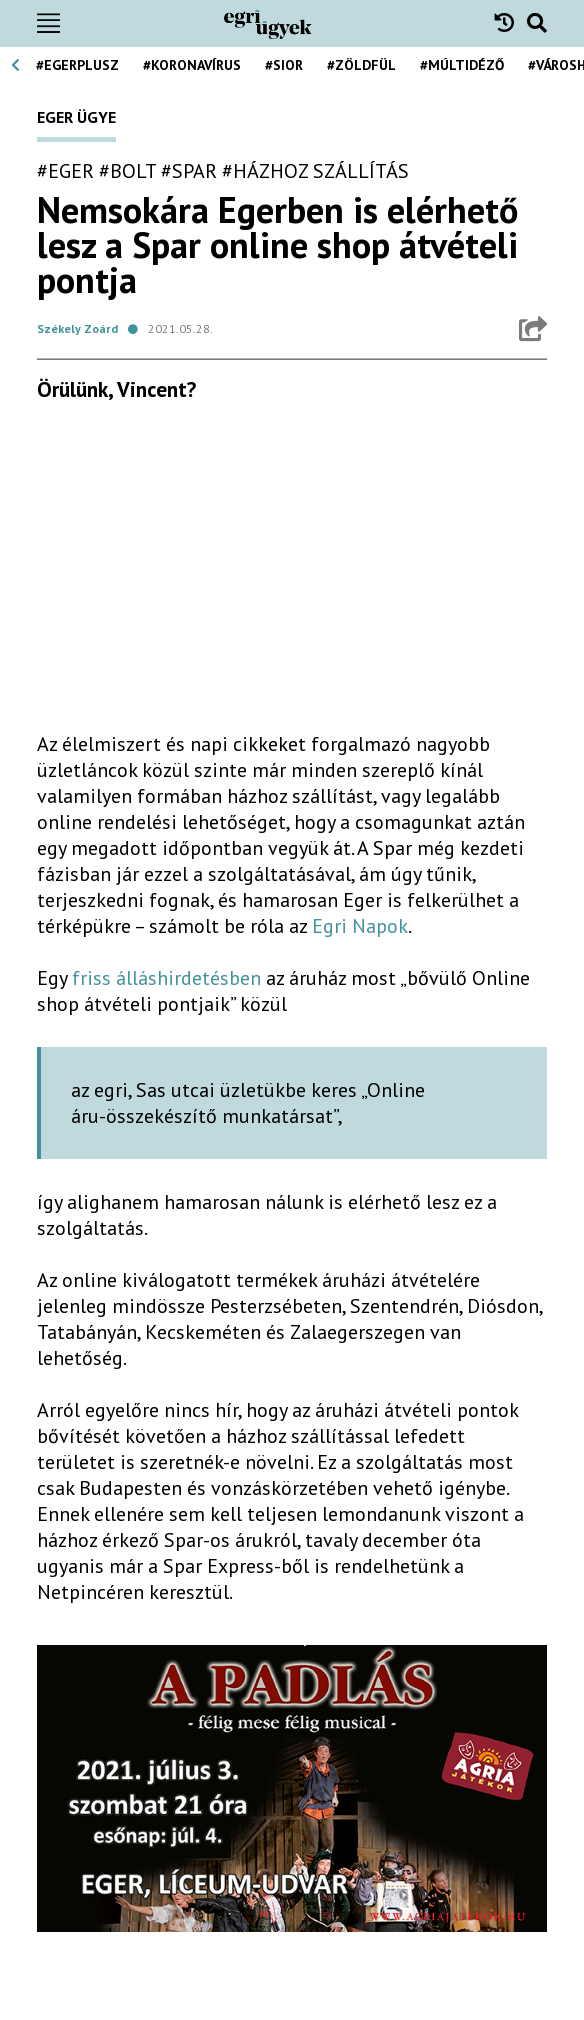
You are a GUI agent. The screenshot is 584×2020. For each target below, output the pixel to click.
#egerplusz (77, 65)
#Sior (284, 65)
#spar (189, 171)
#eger (65, 171)
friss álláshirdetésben (166, 978)
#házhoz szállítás (315, 171)
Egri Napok (360, 926)
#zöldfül (361, 65)
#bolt (127, 171)
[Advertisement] (292, 575)
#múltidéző (462, 65)
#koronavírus (192, 65)
